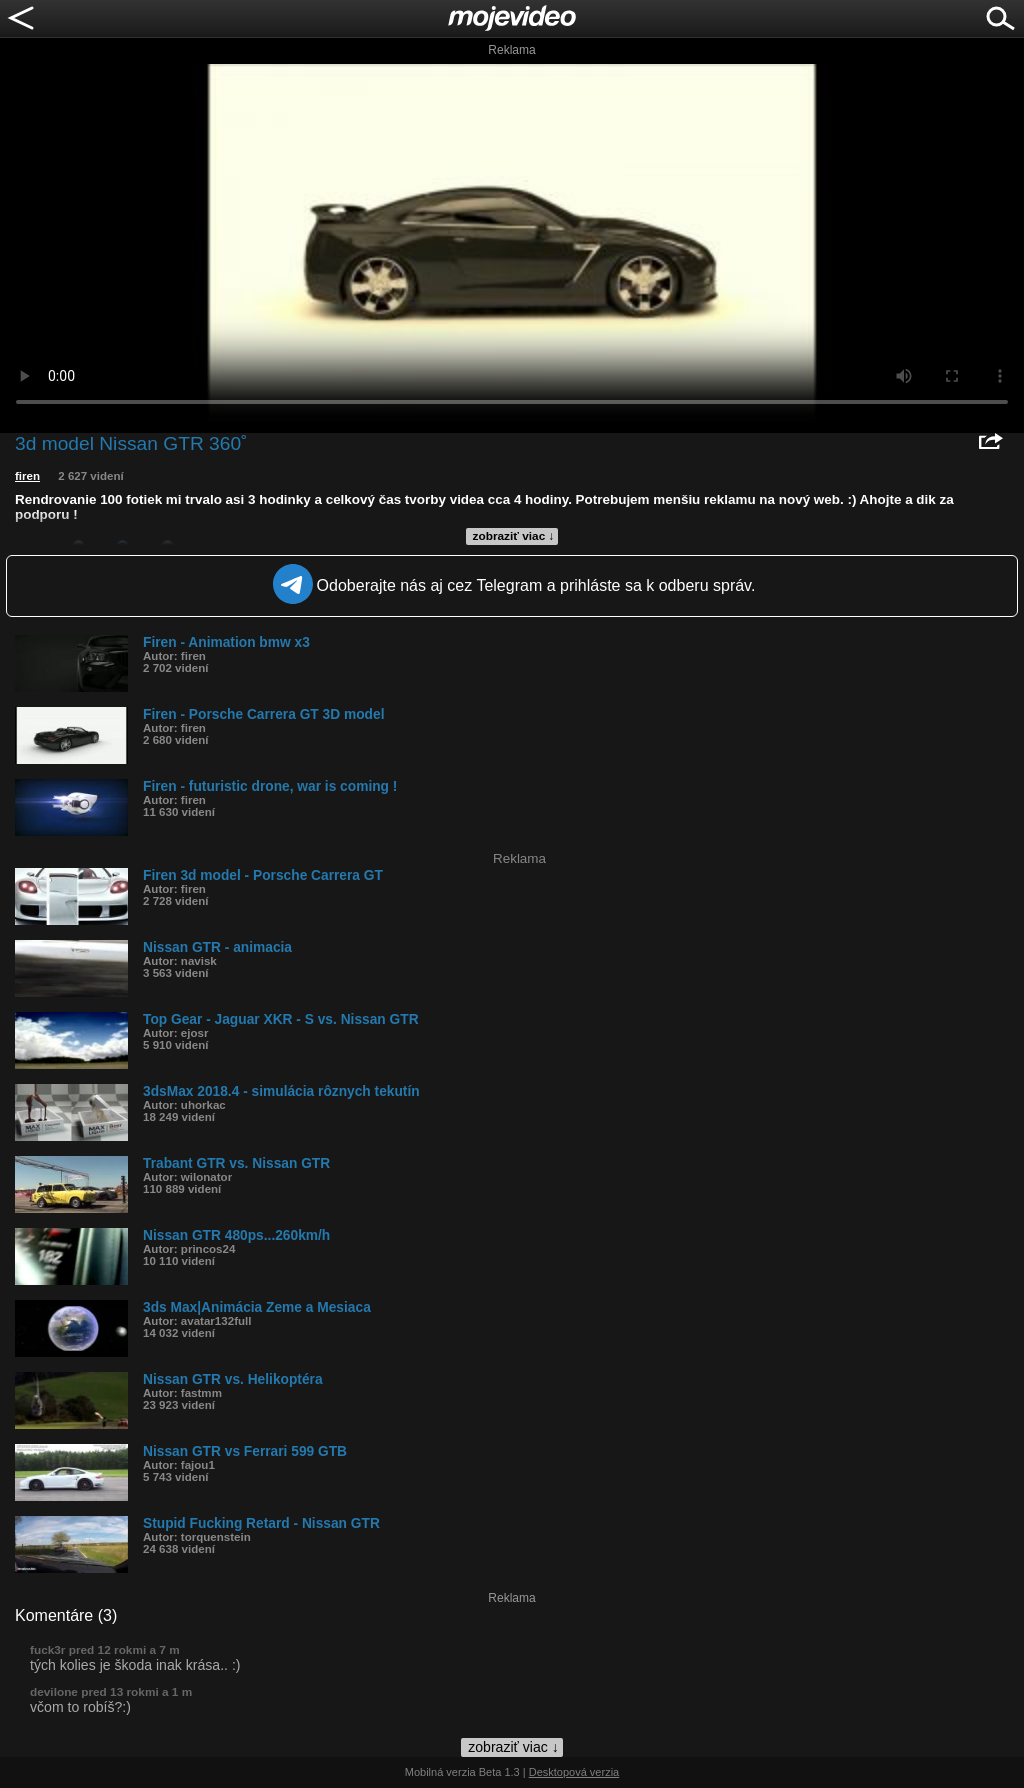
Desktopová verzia (574, 1772)
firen (27, 476)
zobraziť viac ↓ (514, 536)
